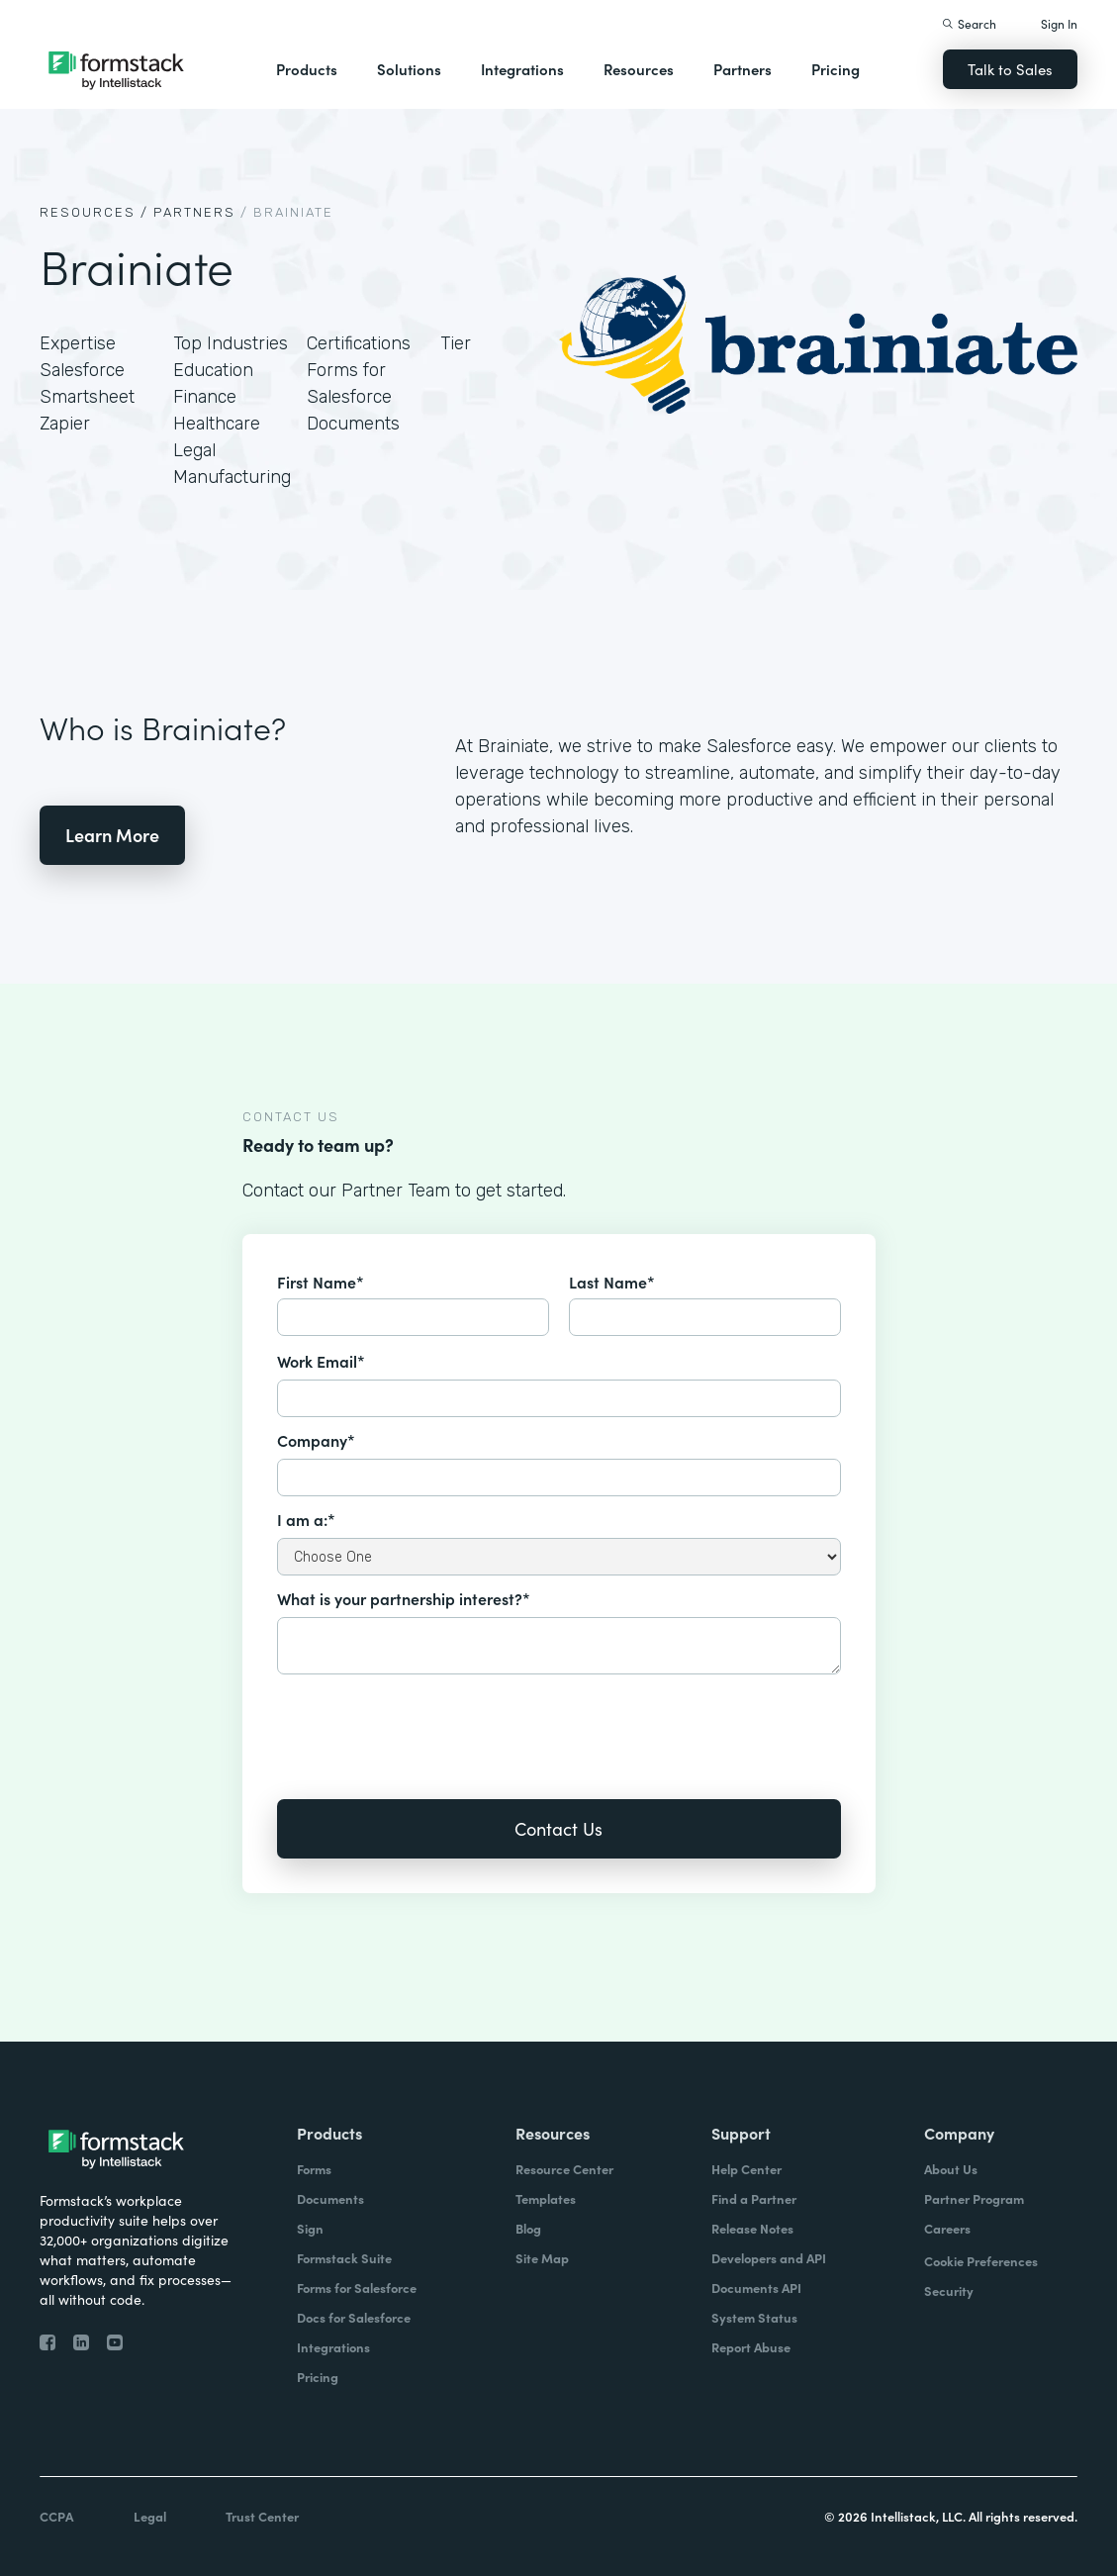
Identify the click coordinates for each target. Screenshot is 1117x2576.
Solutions (409, 68)
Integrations (522, 68)
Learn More (112, 834)
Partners (742, 68)
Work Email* (321, 1361)
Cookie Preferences (981, 2260)
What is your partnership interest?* (403, 1598)
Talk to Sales (1010, 68)
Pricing (835, 68)
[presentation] (427, 1723)
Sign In (1059, 23)
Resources (639, 68)
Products (306, 68)
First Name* (320, 1281)
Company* (316, 1440)
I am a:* (306, 1519)
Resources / (94, 212)
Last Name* (612, 1281)
